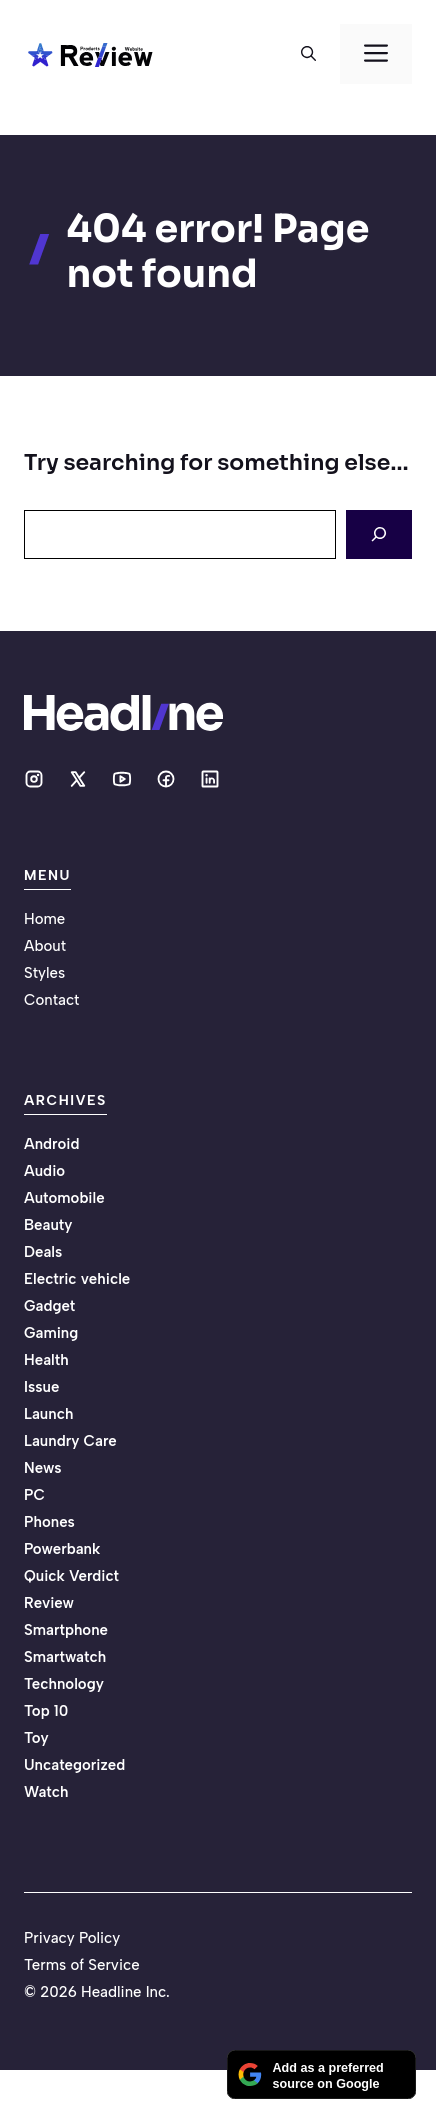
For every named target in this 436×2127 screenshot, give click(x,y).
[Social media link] (34, 779)
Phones (49, 1522)
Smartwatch (65, 1657)
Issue (41, 1387)
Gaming (51, 1333)
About (45, 946)
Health (46, 1360)
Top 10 (46, 1711)
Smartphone (66, 1630)
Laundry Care (70, 1441)
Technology (64, 1684)
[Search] (379, 534)
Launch (48, 1414)
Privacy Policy (72, 1938)
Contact (51, 1000)
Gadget (49, 1306)
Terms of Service (82, 1965)
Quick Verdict (71, 1576)
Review (49, 1603)
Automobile (64, 1198)
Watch (46, 1792)
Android (52, 1144)
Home (44, 919)
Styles (44, 973)
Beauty (48, 1225)
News (43, 1468)
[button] (308, 54)
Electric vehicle (77, 1279)
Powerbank (62, 1549)
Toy (36, 1738)
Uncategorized (74, 1765)
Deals (43, 1252)
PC (34, 1495)
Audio (44, 1171)
